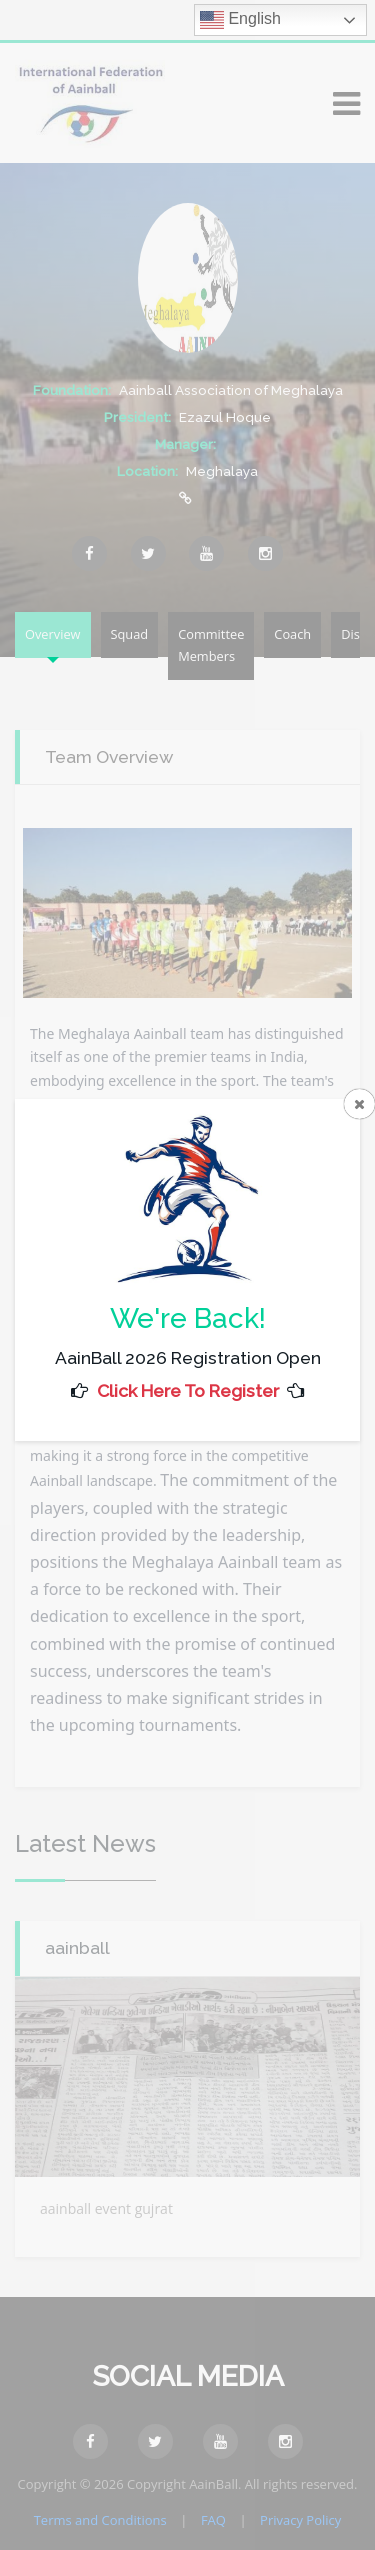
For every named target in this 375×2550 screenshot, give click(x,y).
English (240, 20)
